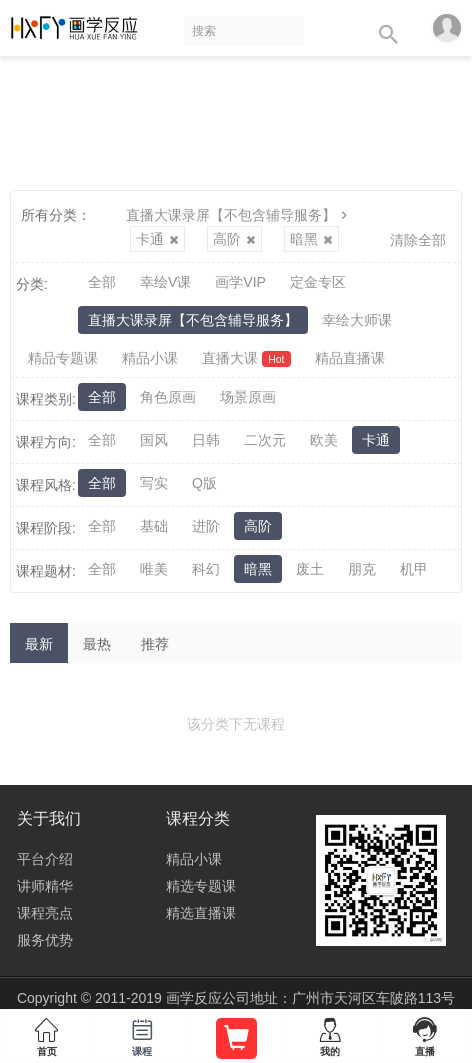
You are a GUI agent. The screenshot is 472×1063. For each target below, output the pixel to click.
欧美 (324, 440)
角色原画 (168, 397)
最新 (39, 644)
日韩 (206, 440)
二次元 (265, 440)
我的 (330, 1033)
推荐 (155, 644)
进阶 (206, 526)
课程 (141, 1033)
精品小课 (150, 358)
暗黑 (311, 239)
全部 (102, 282)
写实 (154, 483)
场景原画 (248, 397)
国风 (154, 440)
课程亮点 (45, 913)
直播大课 (246, 358)
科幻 (206, 569)
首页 (47, 1033)
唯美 (154, 569)
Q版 (204, 483)
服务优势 (45, 940)
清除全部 (418, 240)
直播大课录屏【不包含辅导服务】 (239, 215)
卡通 (157, 239)
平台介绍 (45, 859)
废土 (310, 569)
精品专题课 (63, 358)
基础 (154, 526)
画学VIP (240, 282)
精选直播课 (201, 913)
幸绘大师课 (357, 320)
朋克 (362, 569)
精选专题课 (201, 886)
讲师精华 (45, 886)
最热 (97, 644)
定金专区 (318, 282)
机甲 (414, 569)
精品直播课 (350, 358)
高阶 (234, 239)
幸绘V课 (165, 282)
